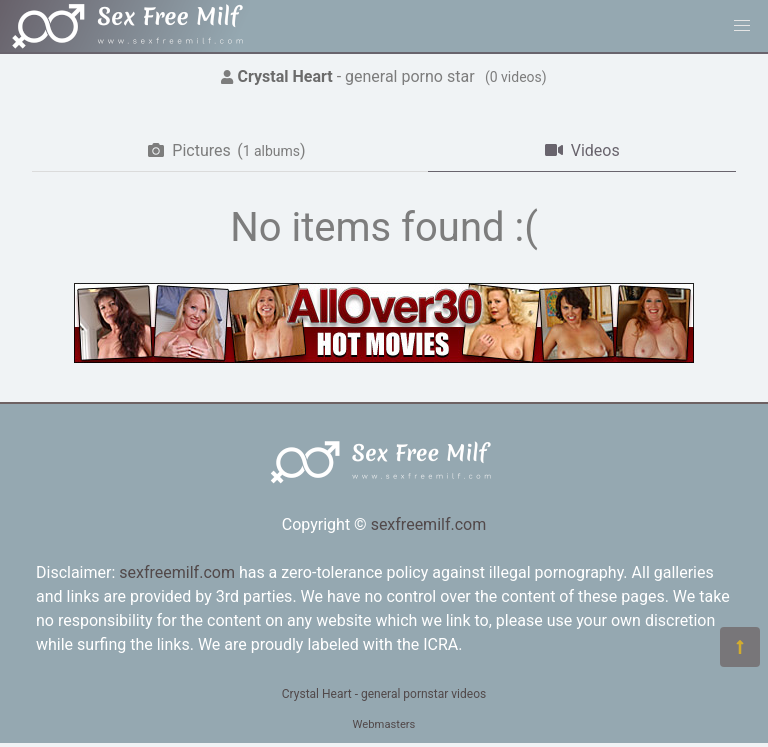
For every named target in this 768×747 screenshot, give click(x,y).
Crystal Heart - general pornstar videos (384, 694)
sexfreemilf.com (429, 524)
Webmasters (384, 724)
